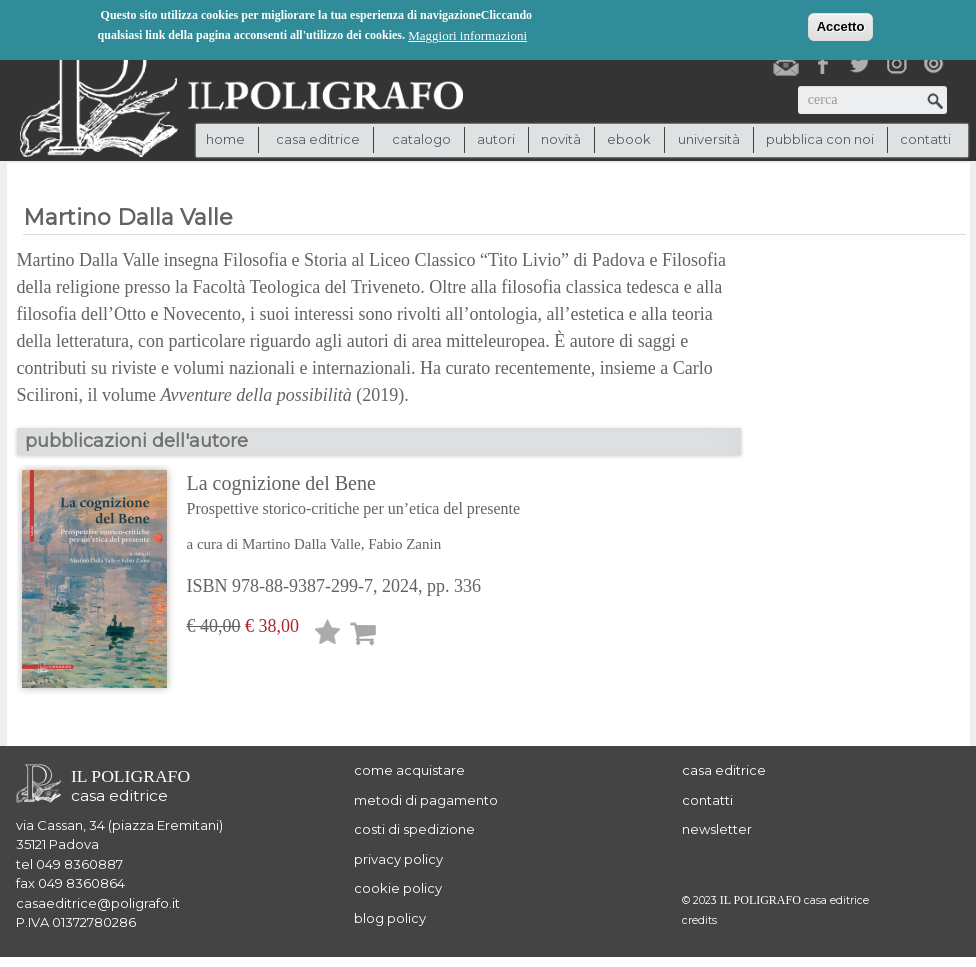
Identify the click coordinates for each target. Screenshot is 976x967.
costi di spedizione (414, 829)
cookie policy (398, 888)
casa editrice (724, 770)
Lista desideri (328, 635)
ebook (629, 139)
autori (496, 139)
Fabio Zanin (404, 544)
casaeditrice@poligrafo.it (98, 903)
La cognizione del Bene (354, 497)
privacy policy (398, 859)
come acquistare (409, 770)
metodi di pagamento (426, 800)
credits (699, 920)
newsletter (717, 829)
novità (561, 139)
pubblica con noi (820, 139)
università (709, 139)
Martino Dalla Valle (301, 544)
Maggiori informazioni (467, 33)
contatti (925, 139)
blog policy (390, 918)
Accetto (841, 24)
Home (225, 139)
